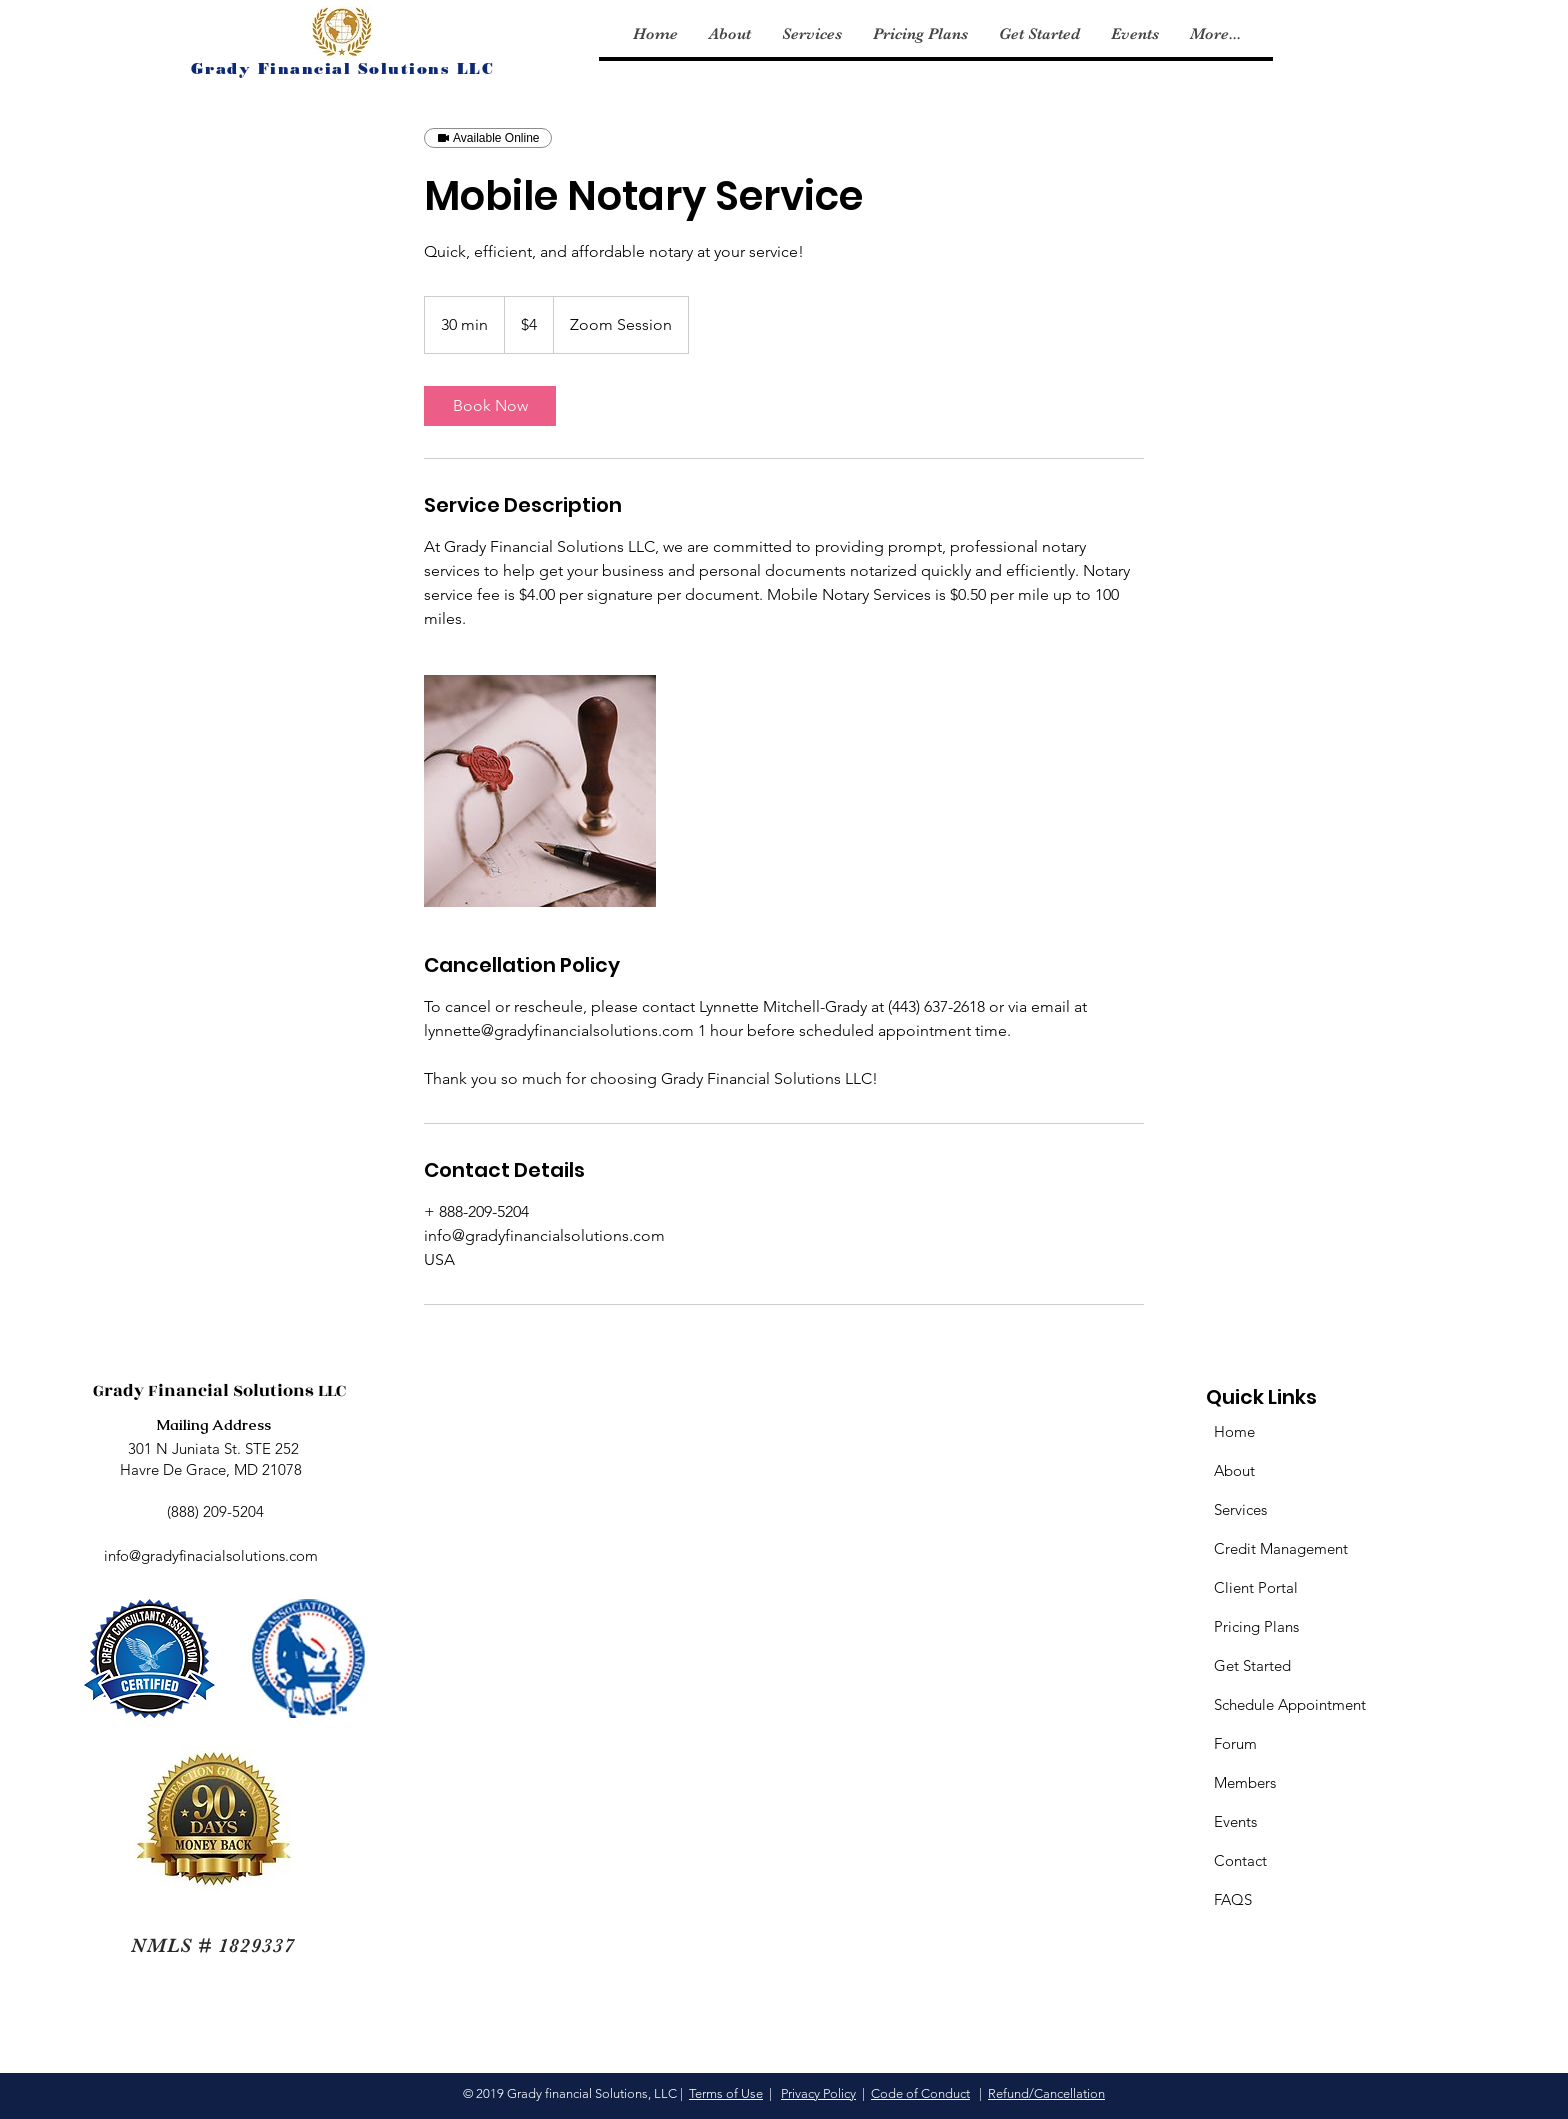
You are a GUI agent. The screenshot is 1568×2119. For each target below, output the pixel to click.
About (1234, 1470)
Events (1235, 1821)
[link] (490, 406)
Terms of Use (726, 2093)
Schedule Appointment (1290, 1704)
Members (1245, 1782)
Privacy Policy (818, 2093)
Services (1240, 1509)
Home (1234, 1431)
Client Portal (1256, 1587)
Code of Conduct (920, 2093)
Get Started (1252, 1665)
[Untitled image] (540, 791)
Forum (1235, 1743)
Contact (1240, 1860)
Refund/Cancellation (1046, 2093)
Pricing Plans (1256, 1626)
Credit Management (1281, 1548)
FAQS (1233, 1899)
